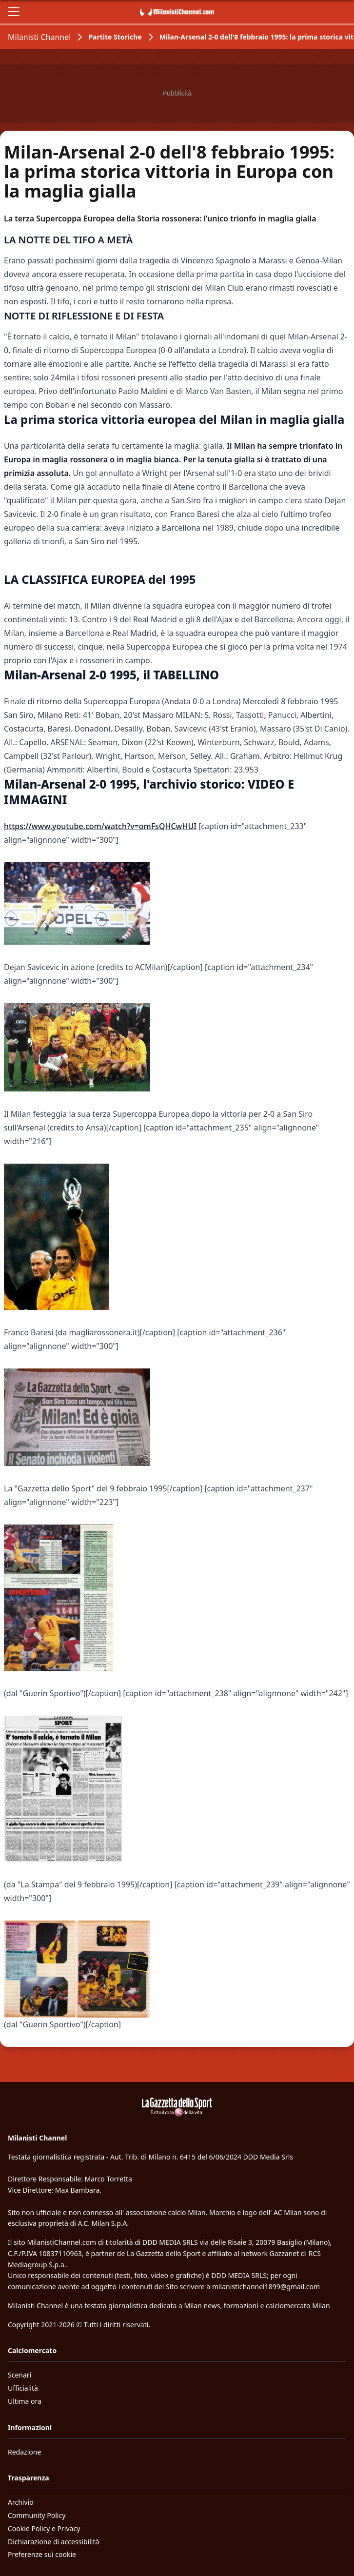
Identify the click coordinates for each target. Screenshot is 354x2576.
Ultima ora (24, 2401)
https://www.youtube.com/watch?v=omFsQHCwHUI (100, 826)
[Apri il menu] (14, 12)
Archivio (21, 2502)
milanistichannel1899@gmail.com (266, 2286)
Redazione (24, 2452)
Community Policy (36, 2515)
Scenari (19, 2374)
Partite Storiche (114, 36)
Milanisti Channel (39, 37)
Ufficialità (23, 2388)
